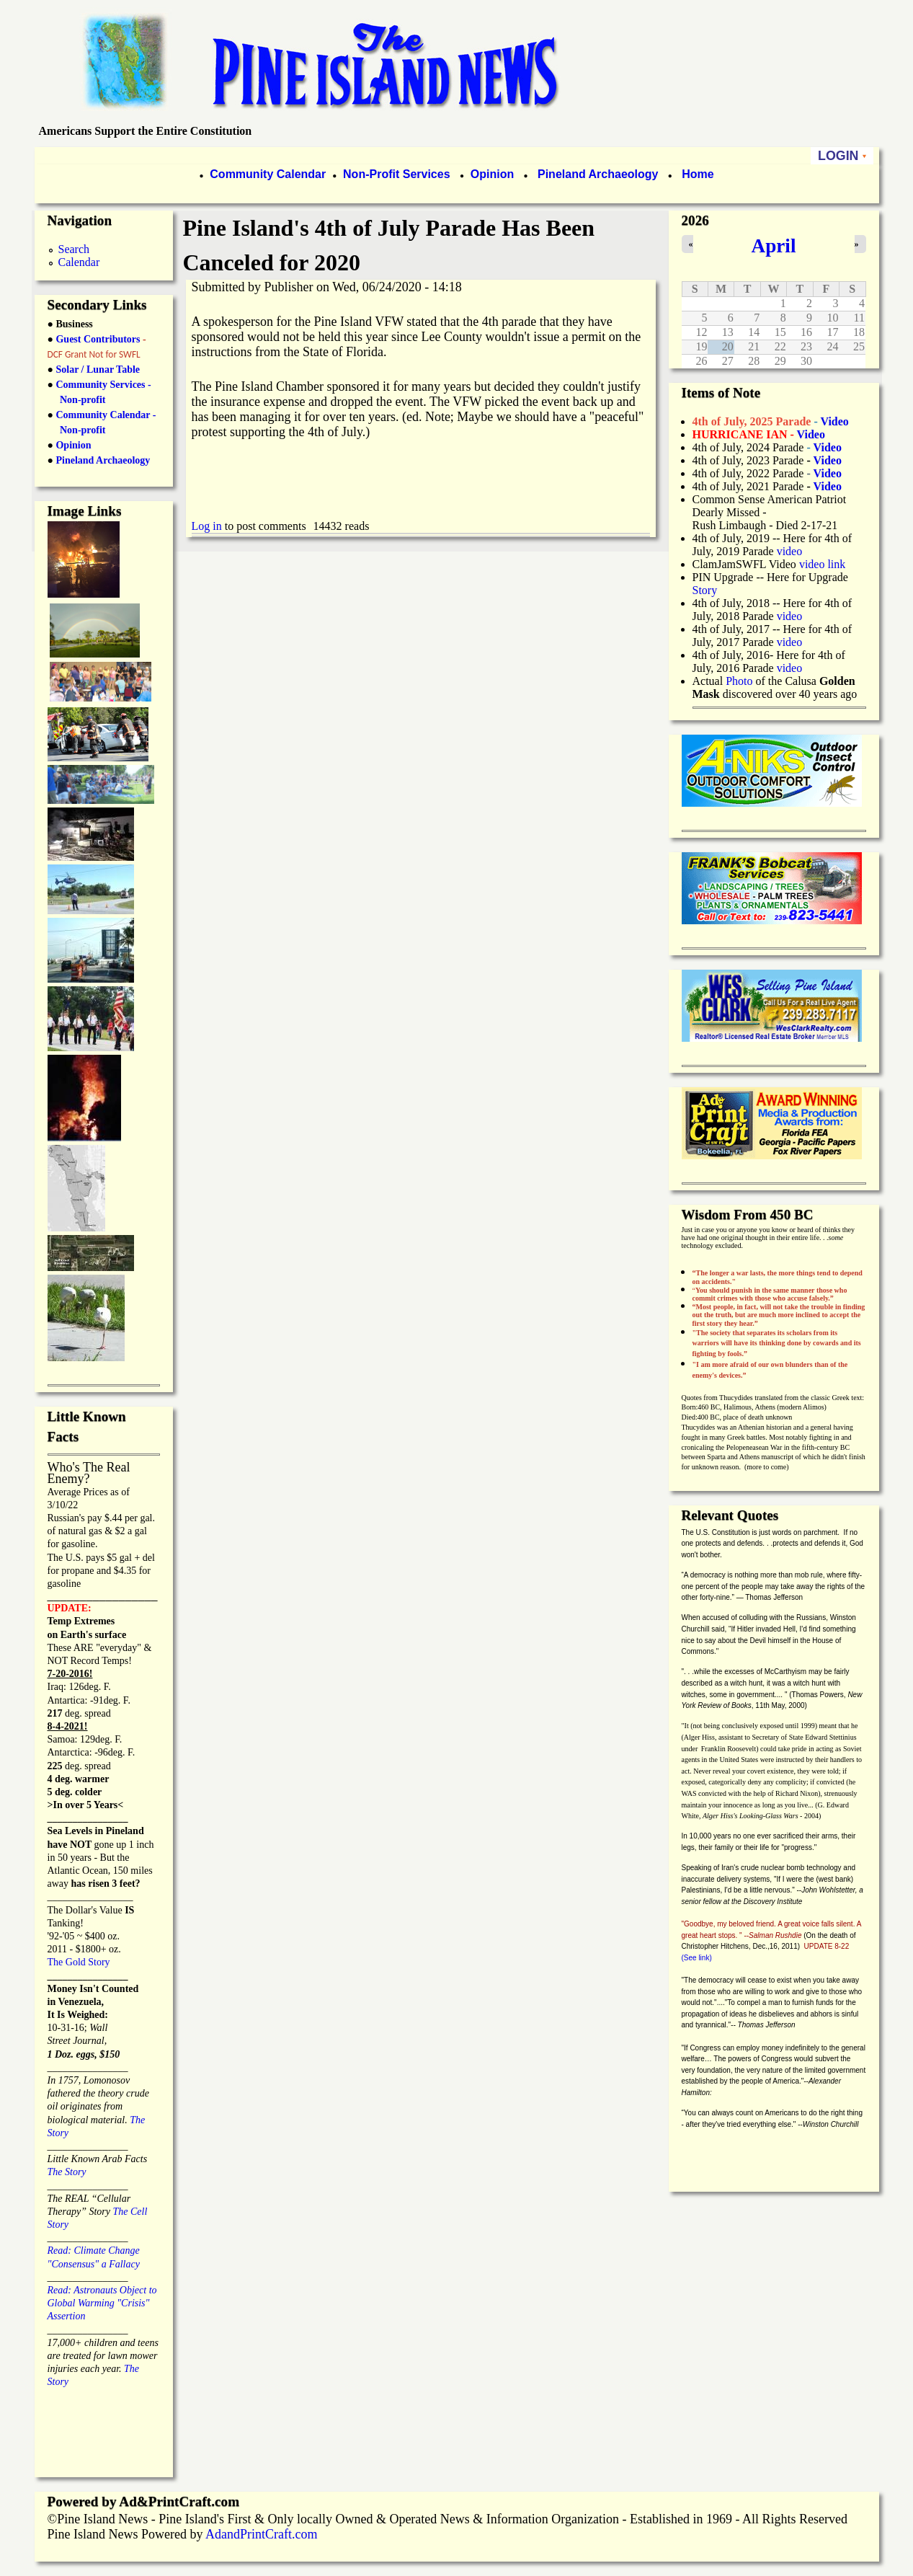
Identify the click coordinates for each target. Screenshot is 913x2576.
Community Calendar (268, 174)
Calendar (79, 262)
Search (74, 249)
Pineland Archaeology (597, 174)
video (790, 551)
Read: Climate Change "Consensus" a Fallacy (94, 2250)
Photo (739, 681)
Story (705, 590)
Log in (207, 526)
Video (827, 473)
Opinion (490, 174)
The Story (67, 2171)
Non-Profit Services (396, 174)
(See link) (697, 1958)
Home (697, 174)
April (774, 246)
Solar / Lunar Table (97, 369)
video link (822, 564)
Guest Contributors (97, 339)
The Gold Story (79, 1962)
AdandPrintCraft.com (261, 2534)
